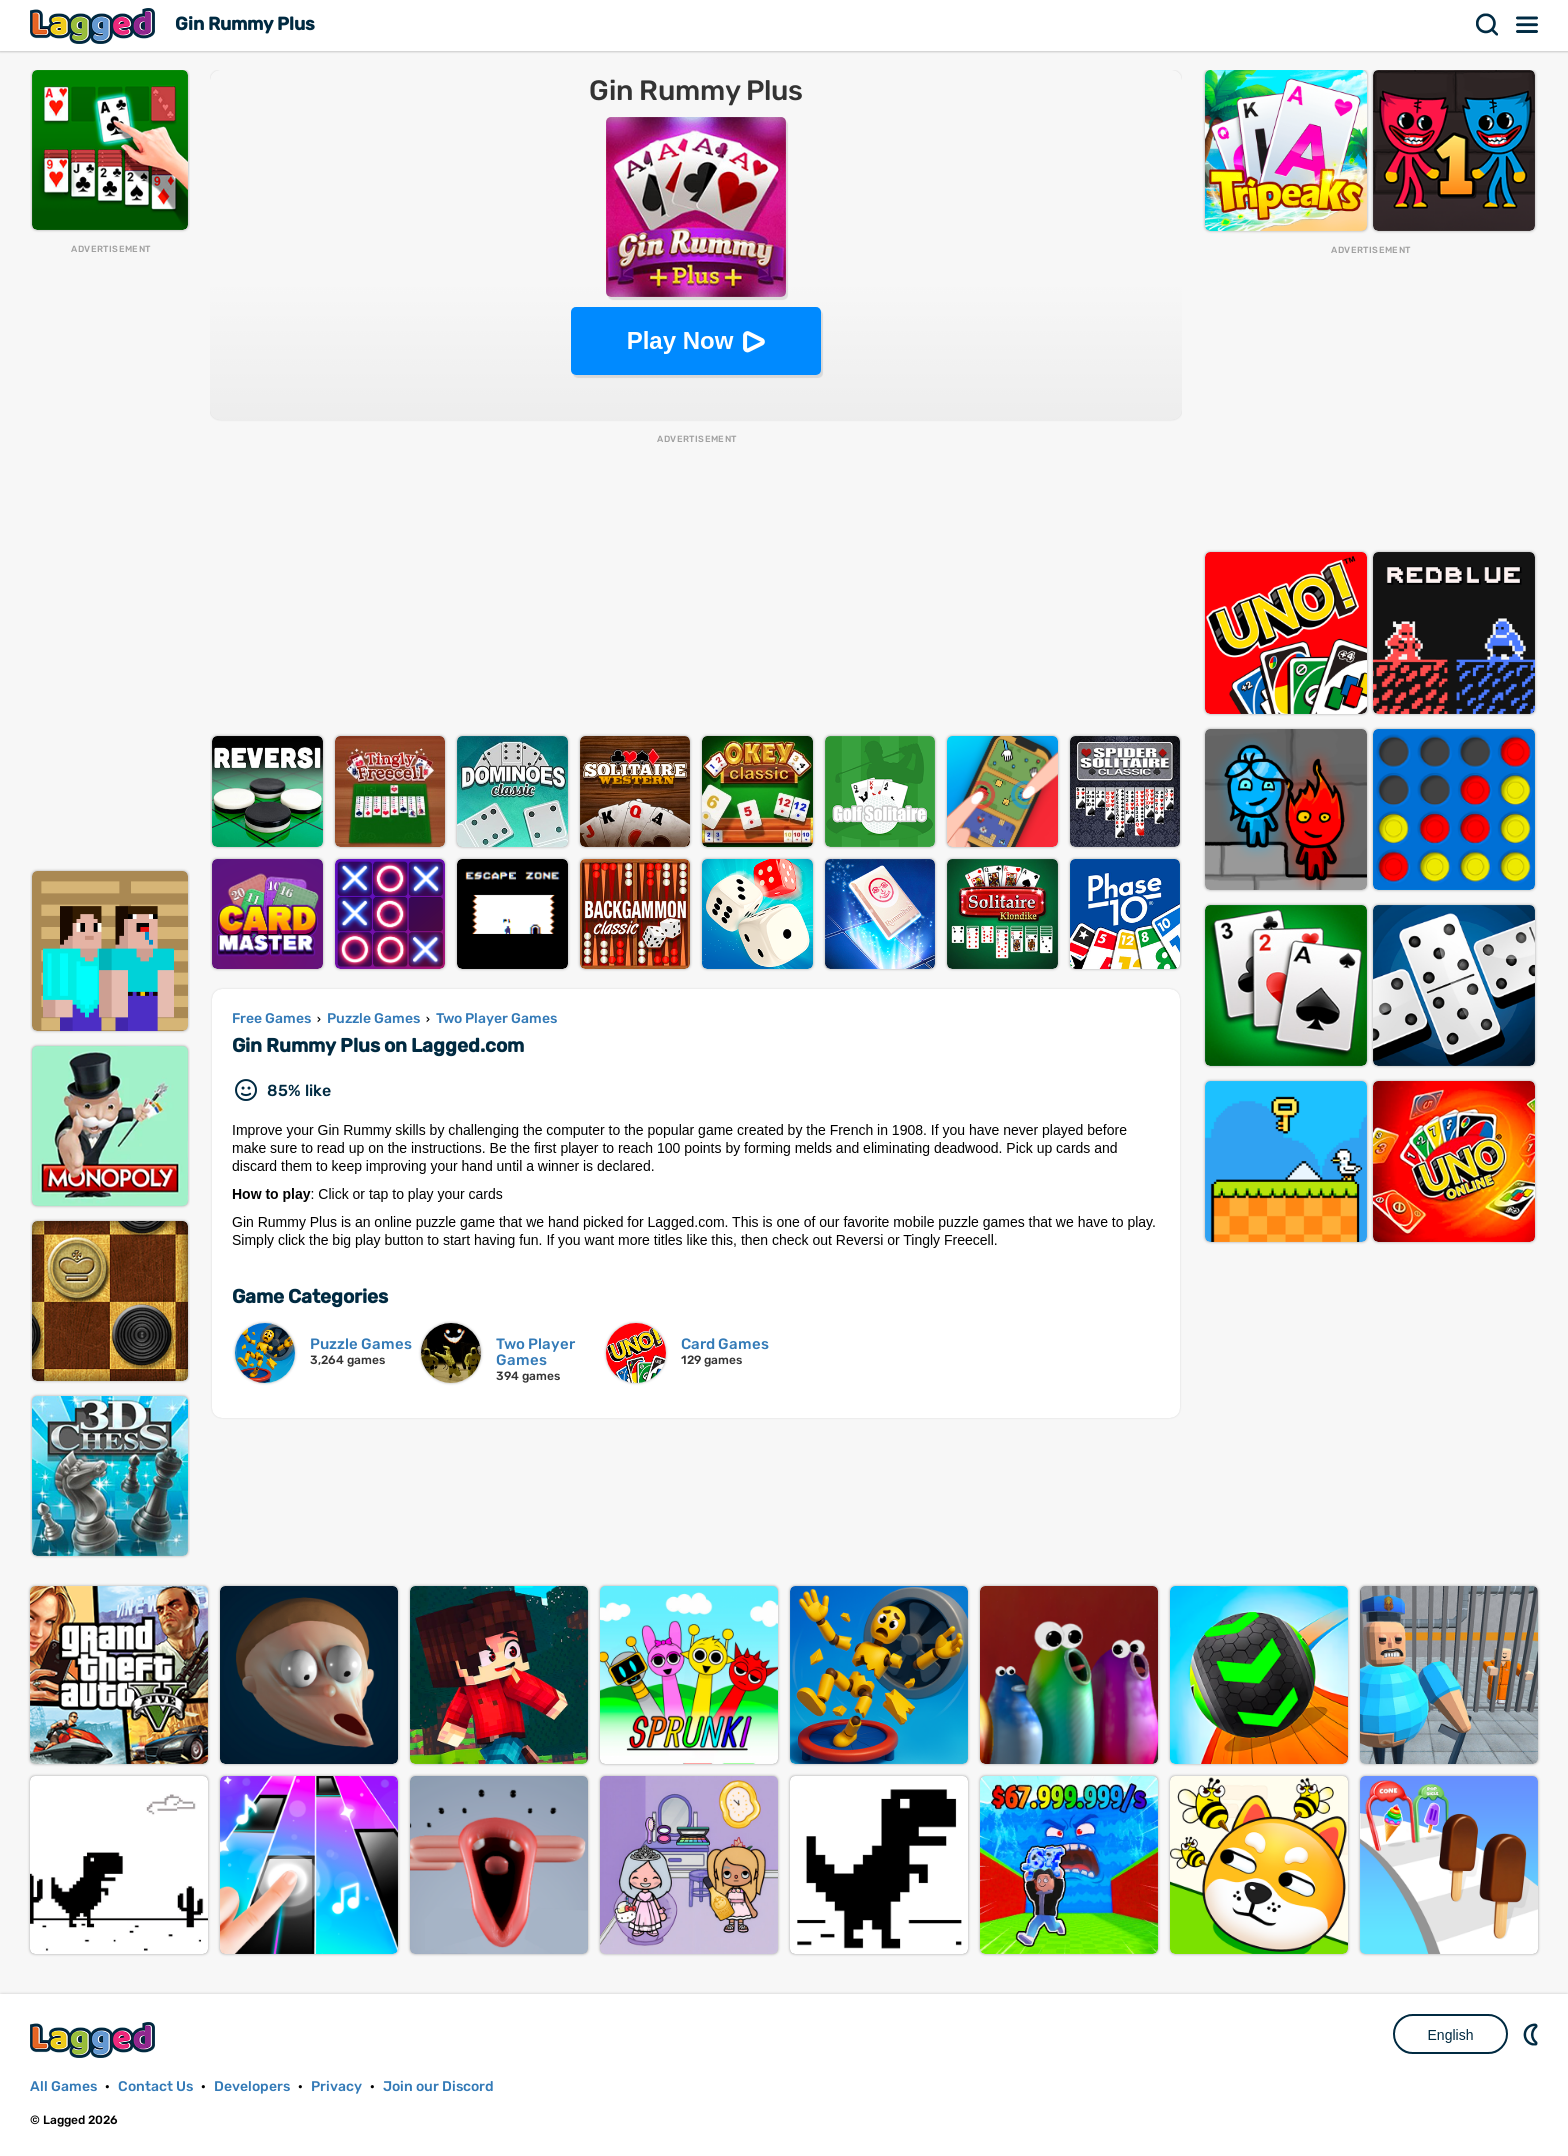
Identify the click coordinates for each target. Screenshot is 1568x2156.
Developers (252, 2086)
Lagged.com (95, 2039)
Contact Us (155, 2086)
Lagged (95, 25)
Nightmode (1533, 2034)
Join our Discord (438, 2086)
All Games (63, 2086)
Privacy (336, 2086)
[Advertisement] (110, 556)
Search (1488, 25)
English (1451, 2035)
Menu (1528, 25)
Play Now (680, 340)
